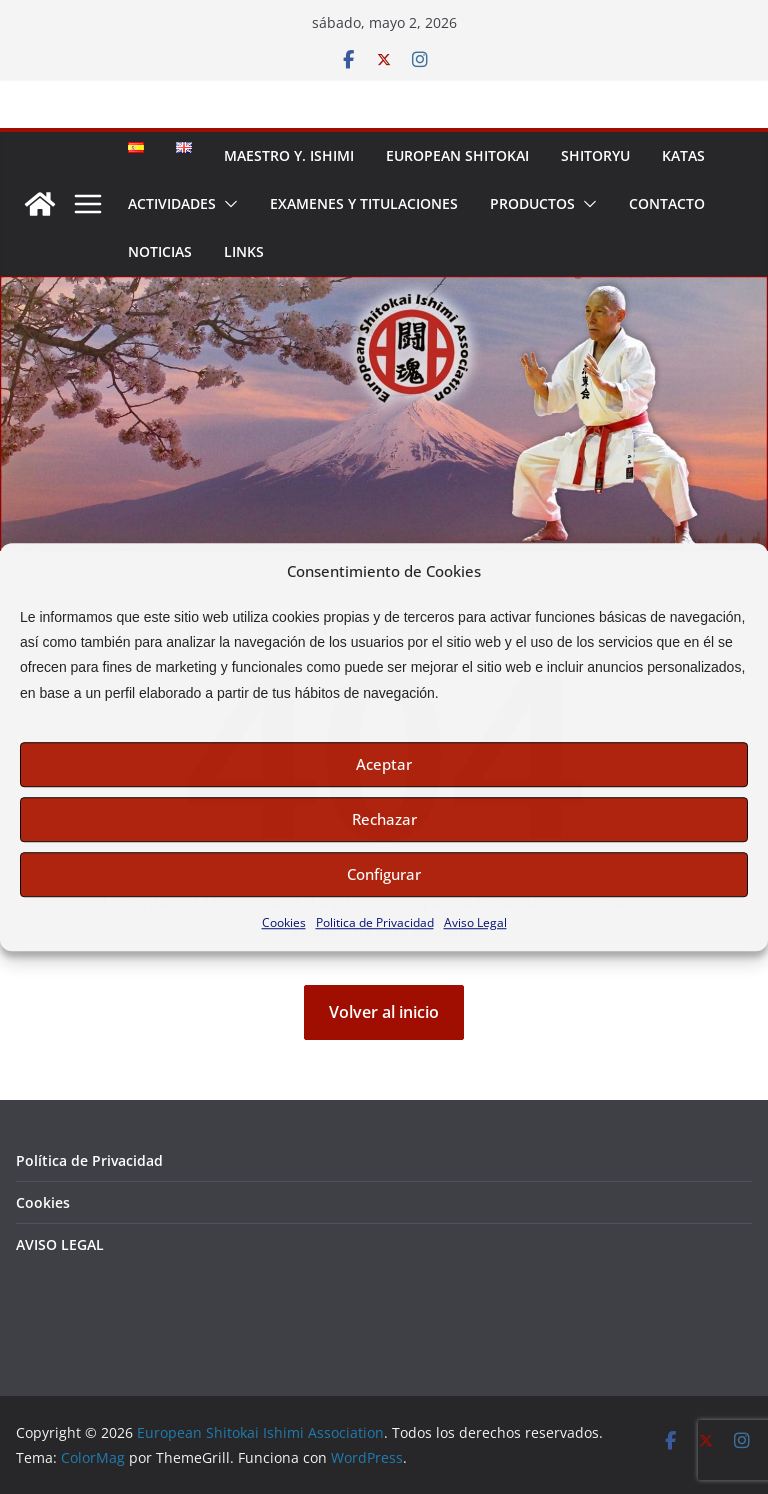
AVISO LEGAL (60, 1244)
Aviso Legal (475, 922)
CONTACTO (667, 203)
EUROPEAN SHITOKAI (457, 155)
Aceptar (384, 764)
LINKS (244, 251)
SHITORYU (595, 155)
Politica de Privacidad (375, 922)
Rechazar (384, 819)
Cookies (284, 922)
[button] (227, 204)
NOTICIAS (160, 251)
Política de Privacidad (89, 1160)
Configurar (384, 874)
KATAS (683, 155)
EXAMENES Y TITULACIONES (364, 203)
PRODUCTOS (532, 203)
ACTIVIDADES (172, 203)
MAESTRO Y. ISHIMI (289, 155)
